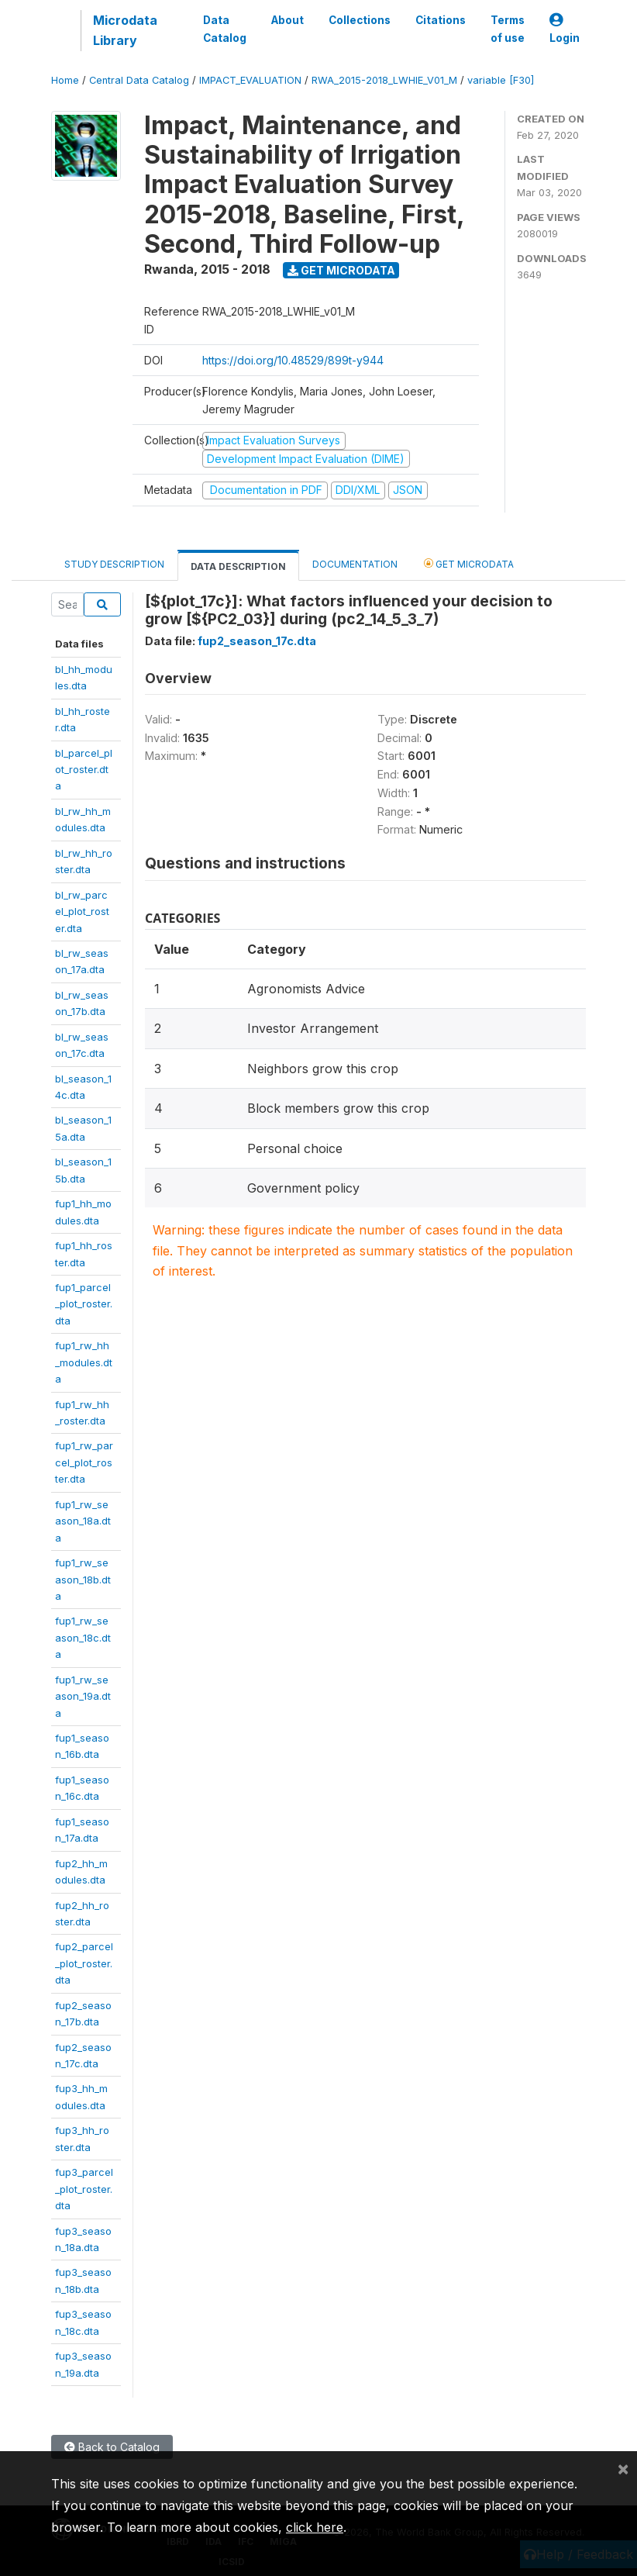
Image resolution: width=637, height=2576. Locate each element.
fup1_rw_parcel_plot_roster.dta (84, 1462)
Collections (360, 20)
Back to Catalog (112, 2446)
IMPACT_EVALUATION (250, 80)
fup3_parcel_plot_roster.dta (84, 2189)
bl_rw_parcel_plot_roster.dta (82, 911)
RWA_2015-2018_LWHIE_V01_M (384, 80)
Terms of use (508, 28)
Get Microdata (341, 270)
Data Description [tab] (238, 566)
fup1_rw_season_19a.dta (83, 1696)
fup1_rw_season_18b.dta (83, 1579)
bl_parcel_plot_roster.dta (83, 769)
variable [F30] (500, 80)
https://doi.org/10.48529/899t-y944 (293, 360)
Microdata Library (125, 30)
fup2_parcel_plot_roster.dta (84, 1963)
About (287, 20)
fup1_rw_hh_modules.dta (83, 1362)
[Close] (623, 2468)
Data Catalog (224, 28)
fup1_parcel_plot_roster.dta (83, 1304)
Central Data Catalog (139, 80)
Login (564, 29)
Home (65, 80)
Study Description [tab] (114, 564)
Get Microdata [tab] (469, 563)
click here (314, 2527)
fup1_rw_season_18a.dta (83, 1521)
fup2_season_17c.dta (257, 640)
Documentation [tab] (355, 564)
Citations (440, 20)
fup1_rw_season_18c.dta (83, 1637)
